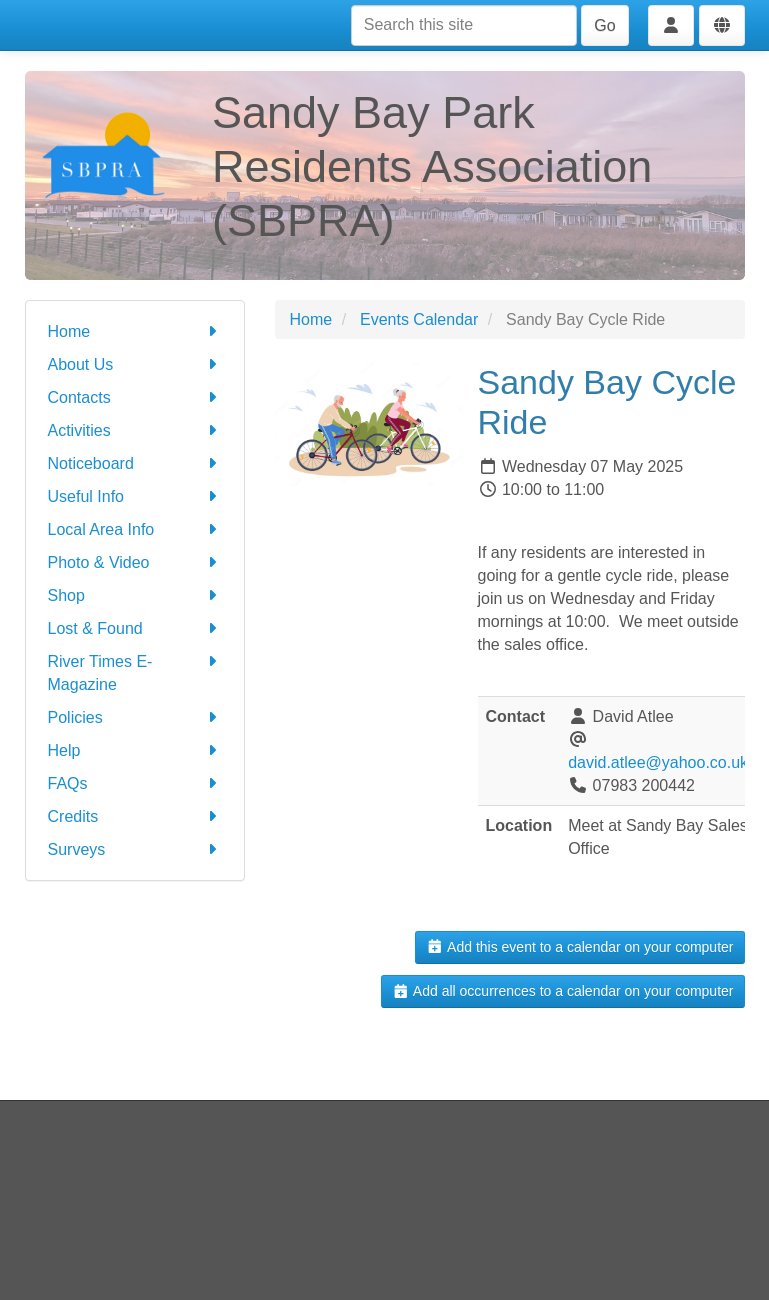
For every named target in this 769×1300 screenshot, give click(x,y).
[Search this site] (464, 25)
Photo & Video (135, 562)
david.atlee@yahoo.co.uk (658, 762)
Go (604, 25)
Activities (135, 430)
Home (135, 331)
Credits (135, 816)
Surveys (135, 849)
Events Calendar (419, 319)
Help (135, 750)
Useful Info (135, 496)
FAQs (135, 783)
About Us (135, 364)
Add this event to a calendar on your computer (579, 947)
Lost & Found (135, 628)
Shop (135, 595)
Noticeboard (135, 463)
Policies (135, 717)
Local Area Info (135, 529)
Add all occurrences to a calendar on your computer (562, 991)
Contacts (135, 397)
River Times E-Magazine (135, 671)
